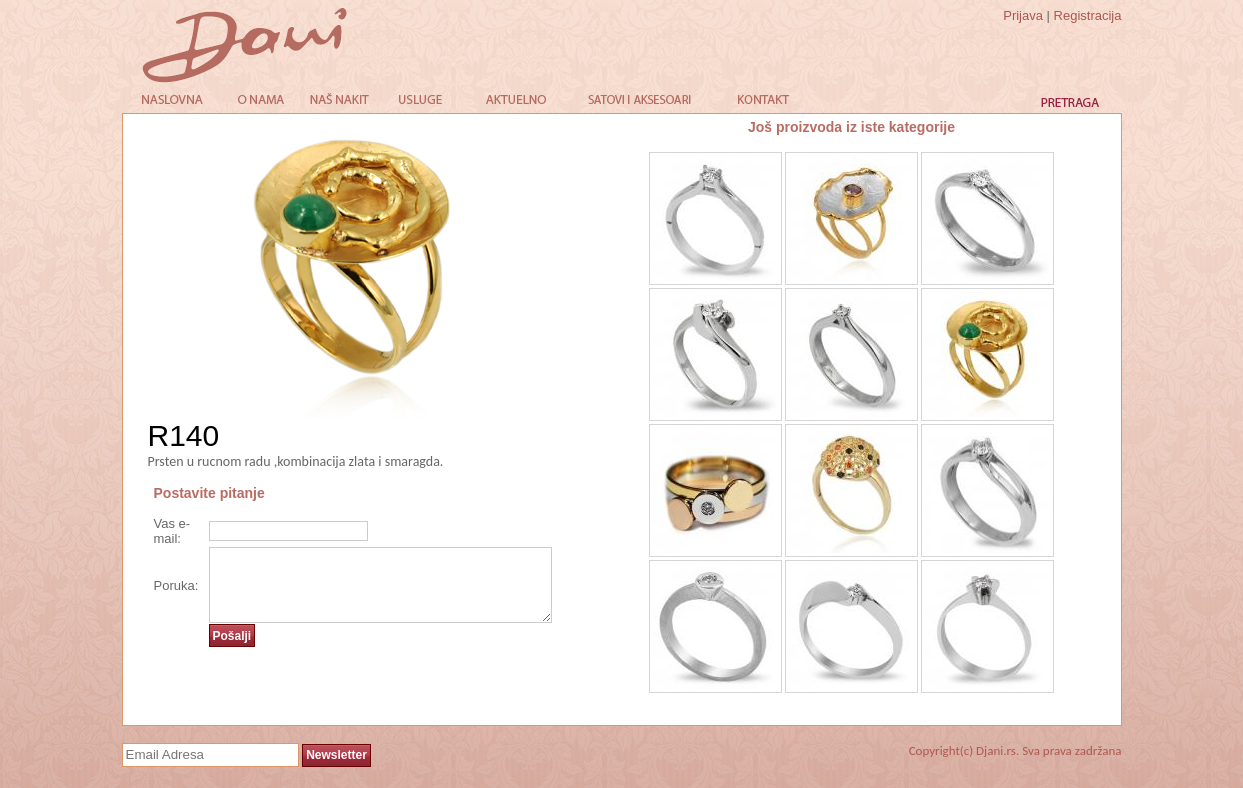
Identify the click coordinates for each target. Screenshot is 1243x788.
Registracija (1088, 15)
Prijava (1023, 15)
